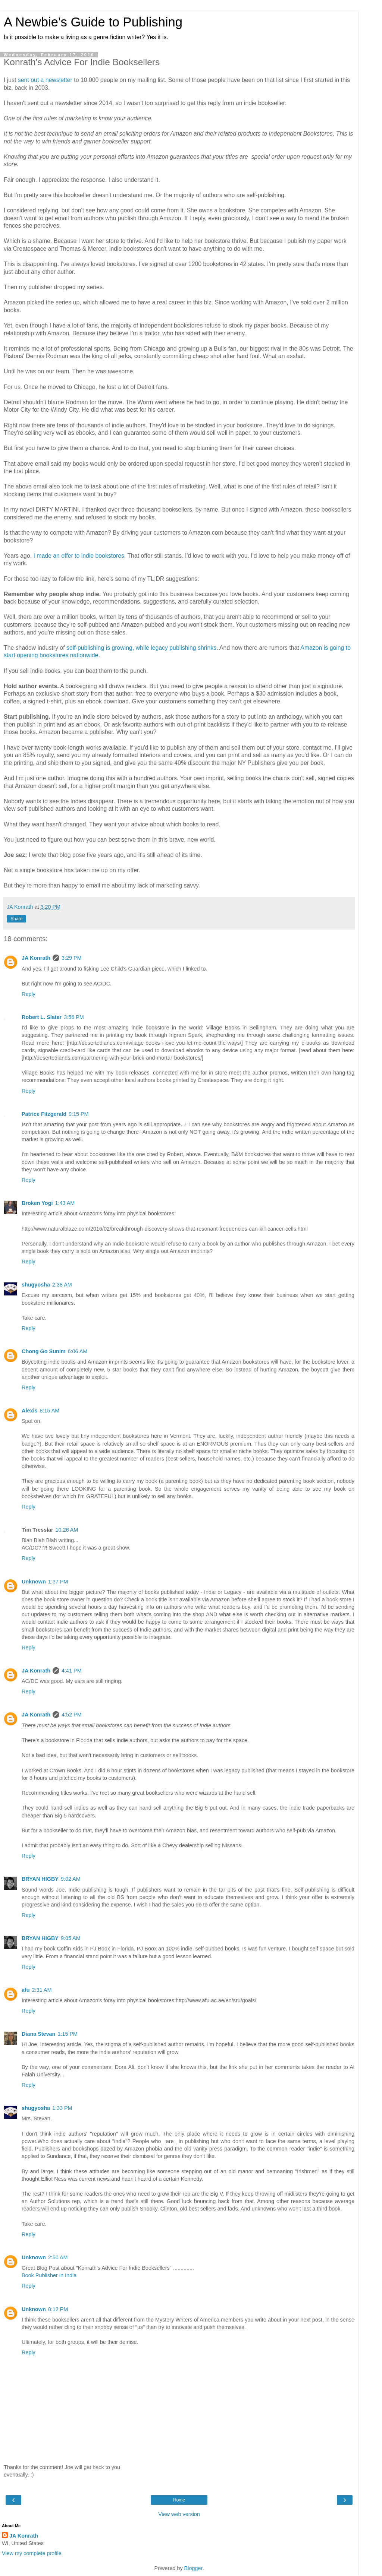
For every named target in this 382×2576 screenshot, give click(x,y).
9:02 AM (71, 1879)
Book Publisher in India (49, 2275)
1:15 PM (67, 2034)
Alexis (29, 1411)
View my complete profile (32, 2553)
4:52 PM (72, 1715)
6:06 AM (78, 1351)
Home (179, 2500)
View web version (179, 2514)
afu (26, 1990)
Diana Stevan (38, 2034)
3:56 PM (74, 1017)
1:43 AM (65, 1203)
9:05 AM (71, 1938)
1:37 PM (58, 1582)
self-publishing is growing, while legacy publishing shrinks (141, 648)
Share (16, 918)
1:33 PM (62, 2108)
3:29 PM (72, 958)
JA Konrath (36, 958)
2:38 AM (62, 1285)
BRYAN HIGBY (40, 1879)
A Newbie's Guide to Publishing (93, 22)
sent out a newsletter (45, 80)
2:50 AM (58, 2257)
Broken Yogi (37, 1203)
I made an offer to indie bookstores (79, 556)
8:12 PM (58, 2309)
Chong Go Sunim (44, 1351)
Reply (28, 994)
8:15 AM (49, 1411)
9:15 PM (79, 1114)
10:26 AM (67, 1530)
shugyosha (36, 1285)
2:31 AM (42, 1990)
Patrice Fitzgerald (44, 1114)
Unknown (34, 1582)
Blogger (193, 2568)
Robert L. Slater (42, 1017)
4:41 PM (72, 1671)
